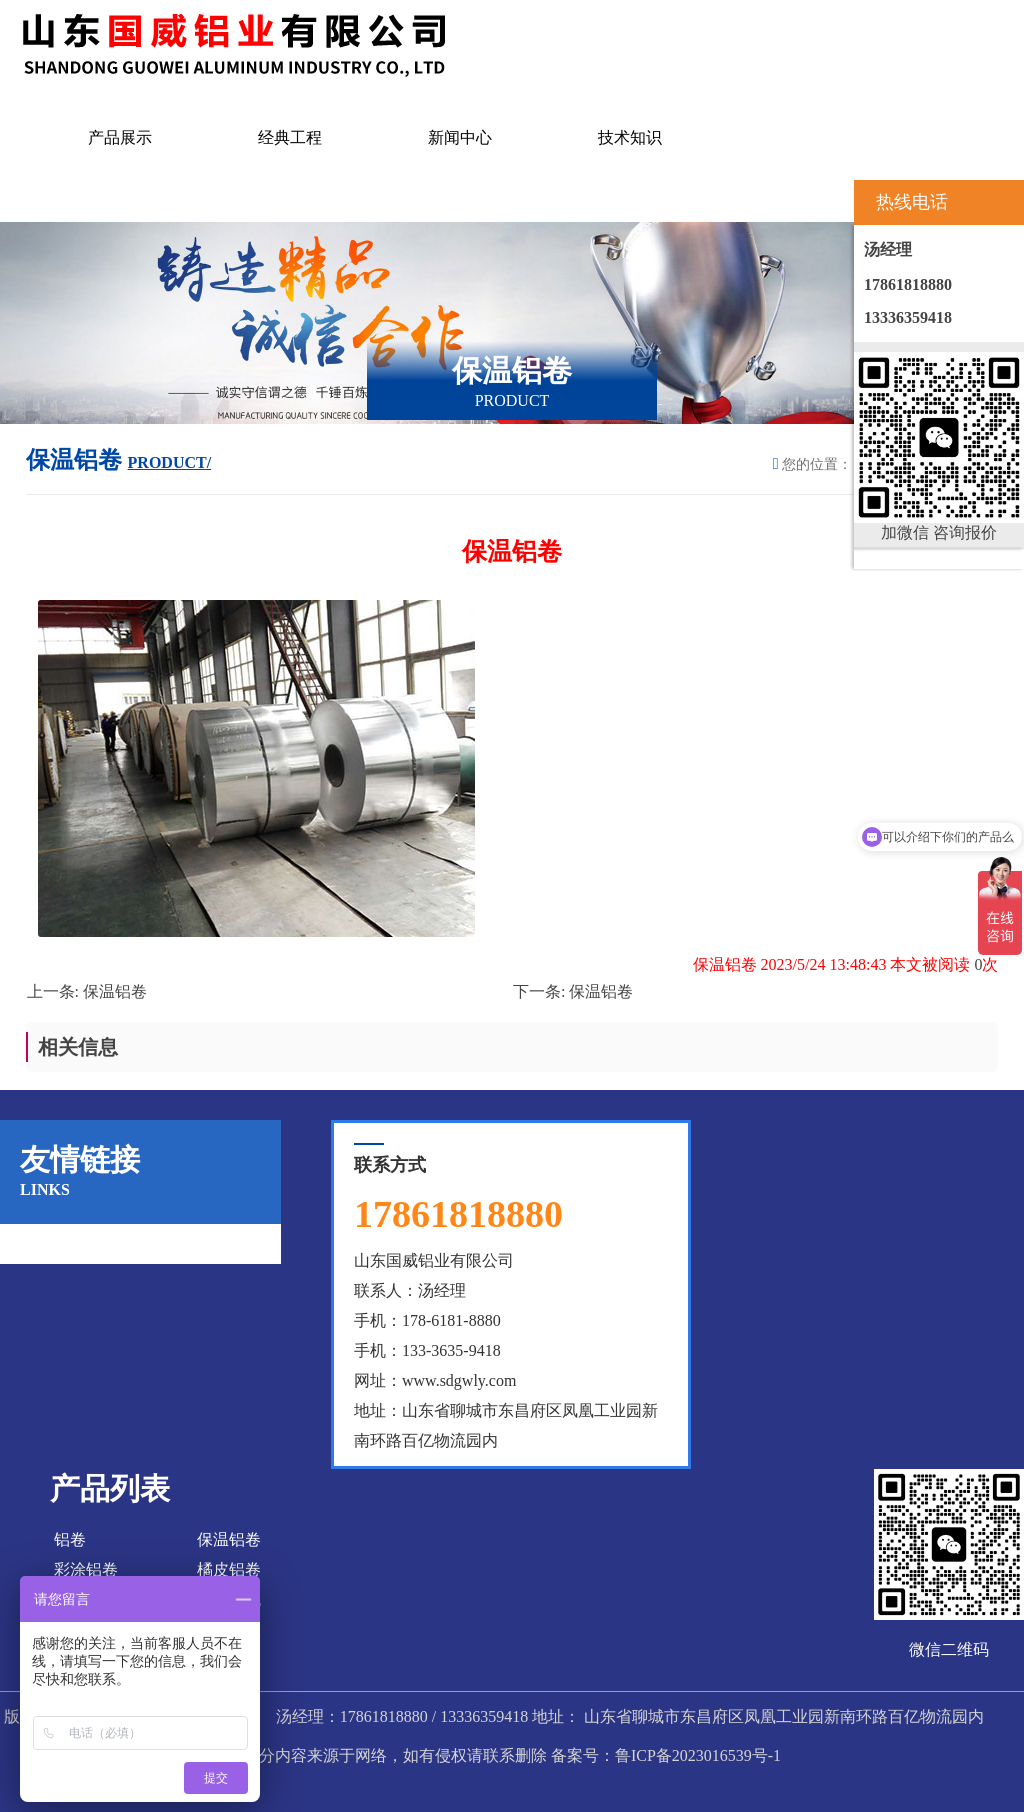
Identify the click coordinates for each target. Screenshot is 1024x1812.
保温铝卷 (115, 991)
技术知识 (630, 137)
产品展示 (120, 137)
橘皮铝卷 (229, 1569)
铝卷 (70, 1539)
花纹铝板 (229, 1629)
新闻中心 (460, 137)
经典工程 (290, 137)
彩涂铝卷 (86, 1569)
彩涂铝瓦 (229, 1599)
